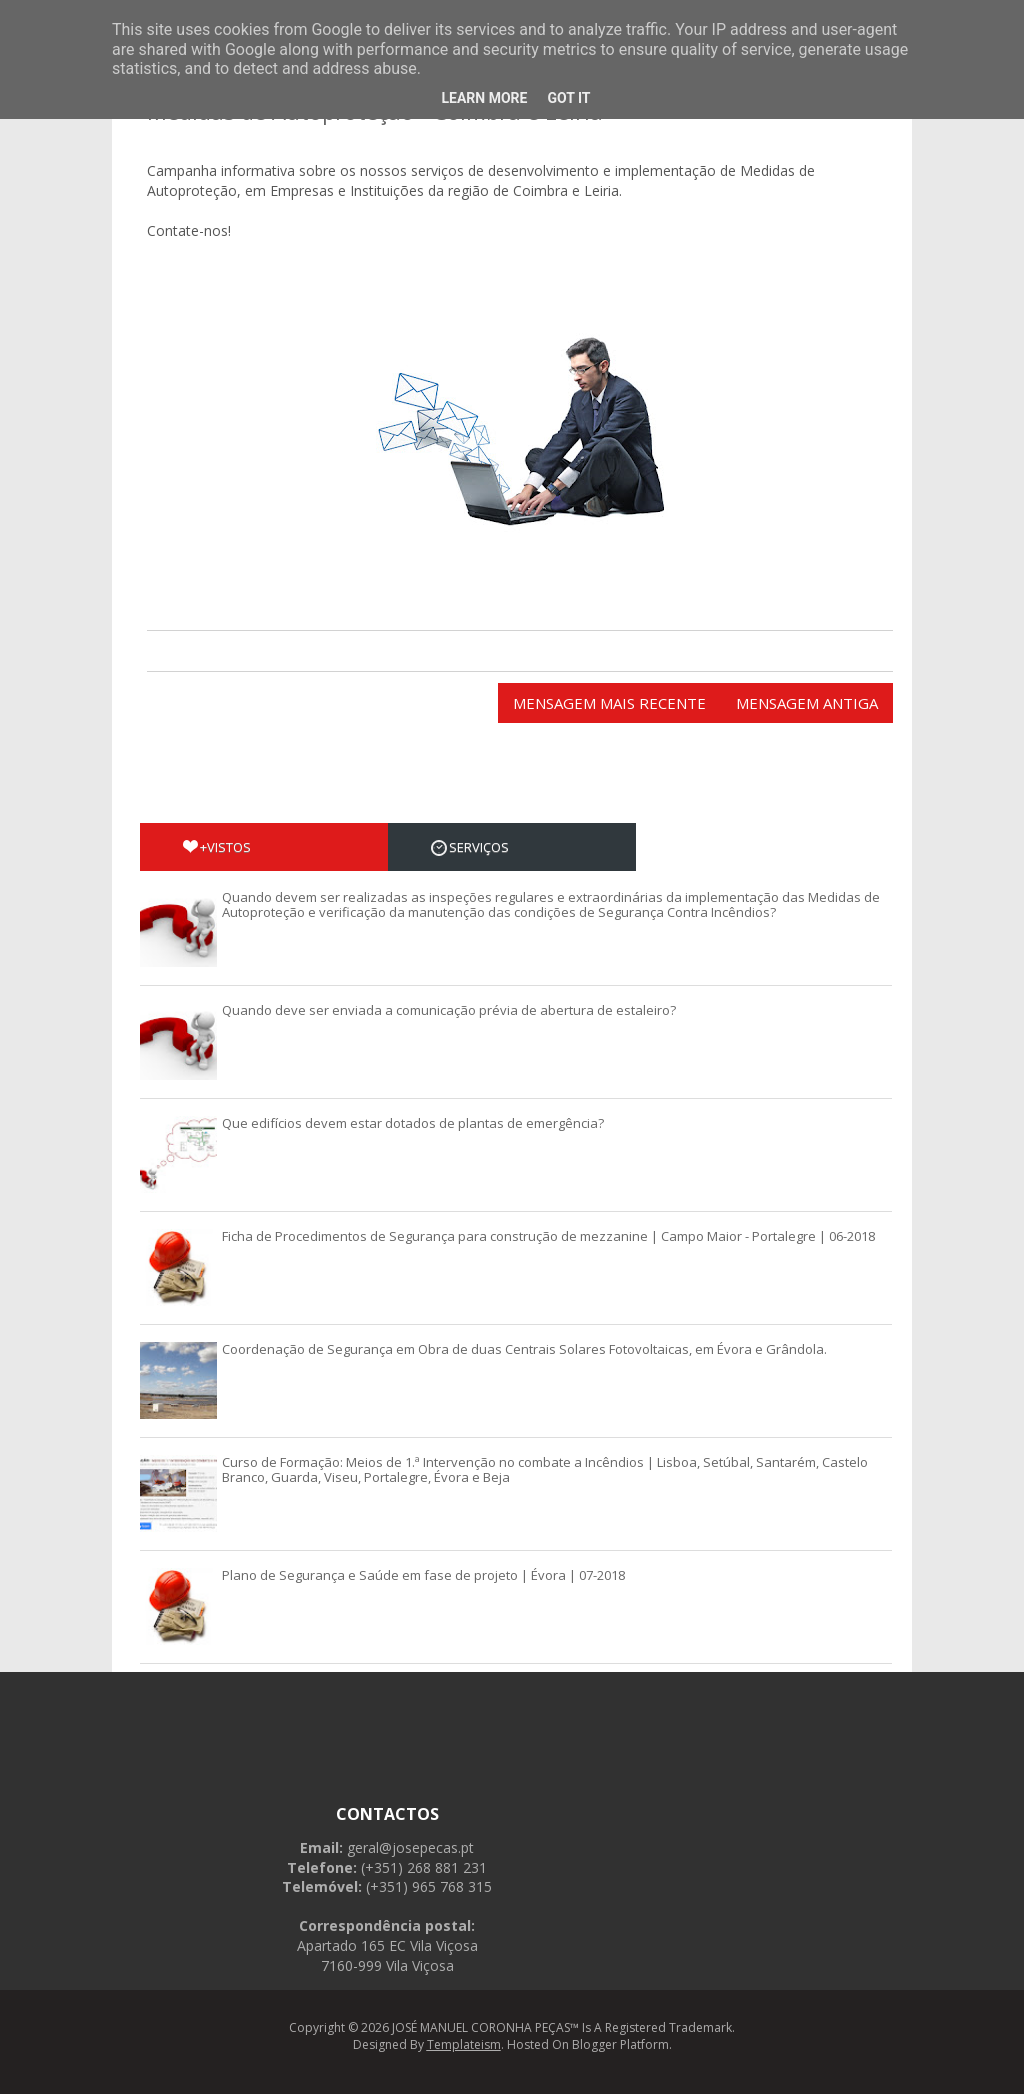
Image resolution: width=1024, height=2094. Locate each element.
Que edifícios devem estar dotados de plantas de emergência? (413, 1123)
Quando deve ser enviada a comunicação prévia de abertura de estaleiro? (449, 1010)
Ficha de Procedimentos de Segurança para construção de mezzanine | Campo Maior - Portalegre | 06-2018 (548, 1236)
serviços (470, 847)
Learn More (484, 98)
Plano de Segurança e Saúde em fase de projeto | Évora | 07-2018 (423, 1575)
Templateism (464, 2044)
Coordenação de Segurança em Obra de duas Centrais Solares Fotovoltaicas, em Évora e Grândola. (524, 1349)
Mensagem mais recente (609, 703)
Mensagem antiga (807, 703)
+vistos (217, 847)
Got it (568, 98)
